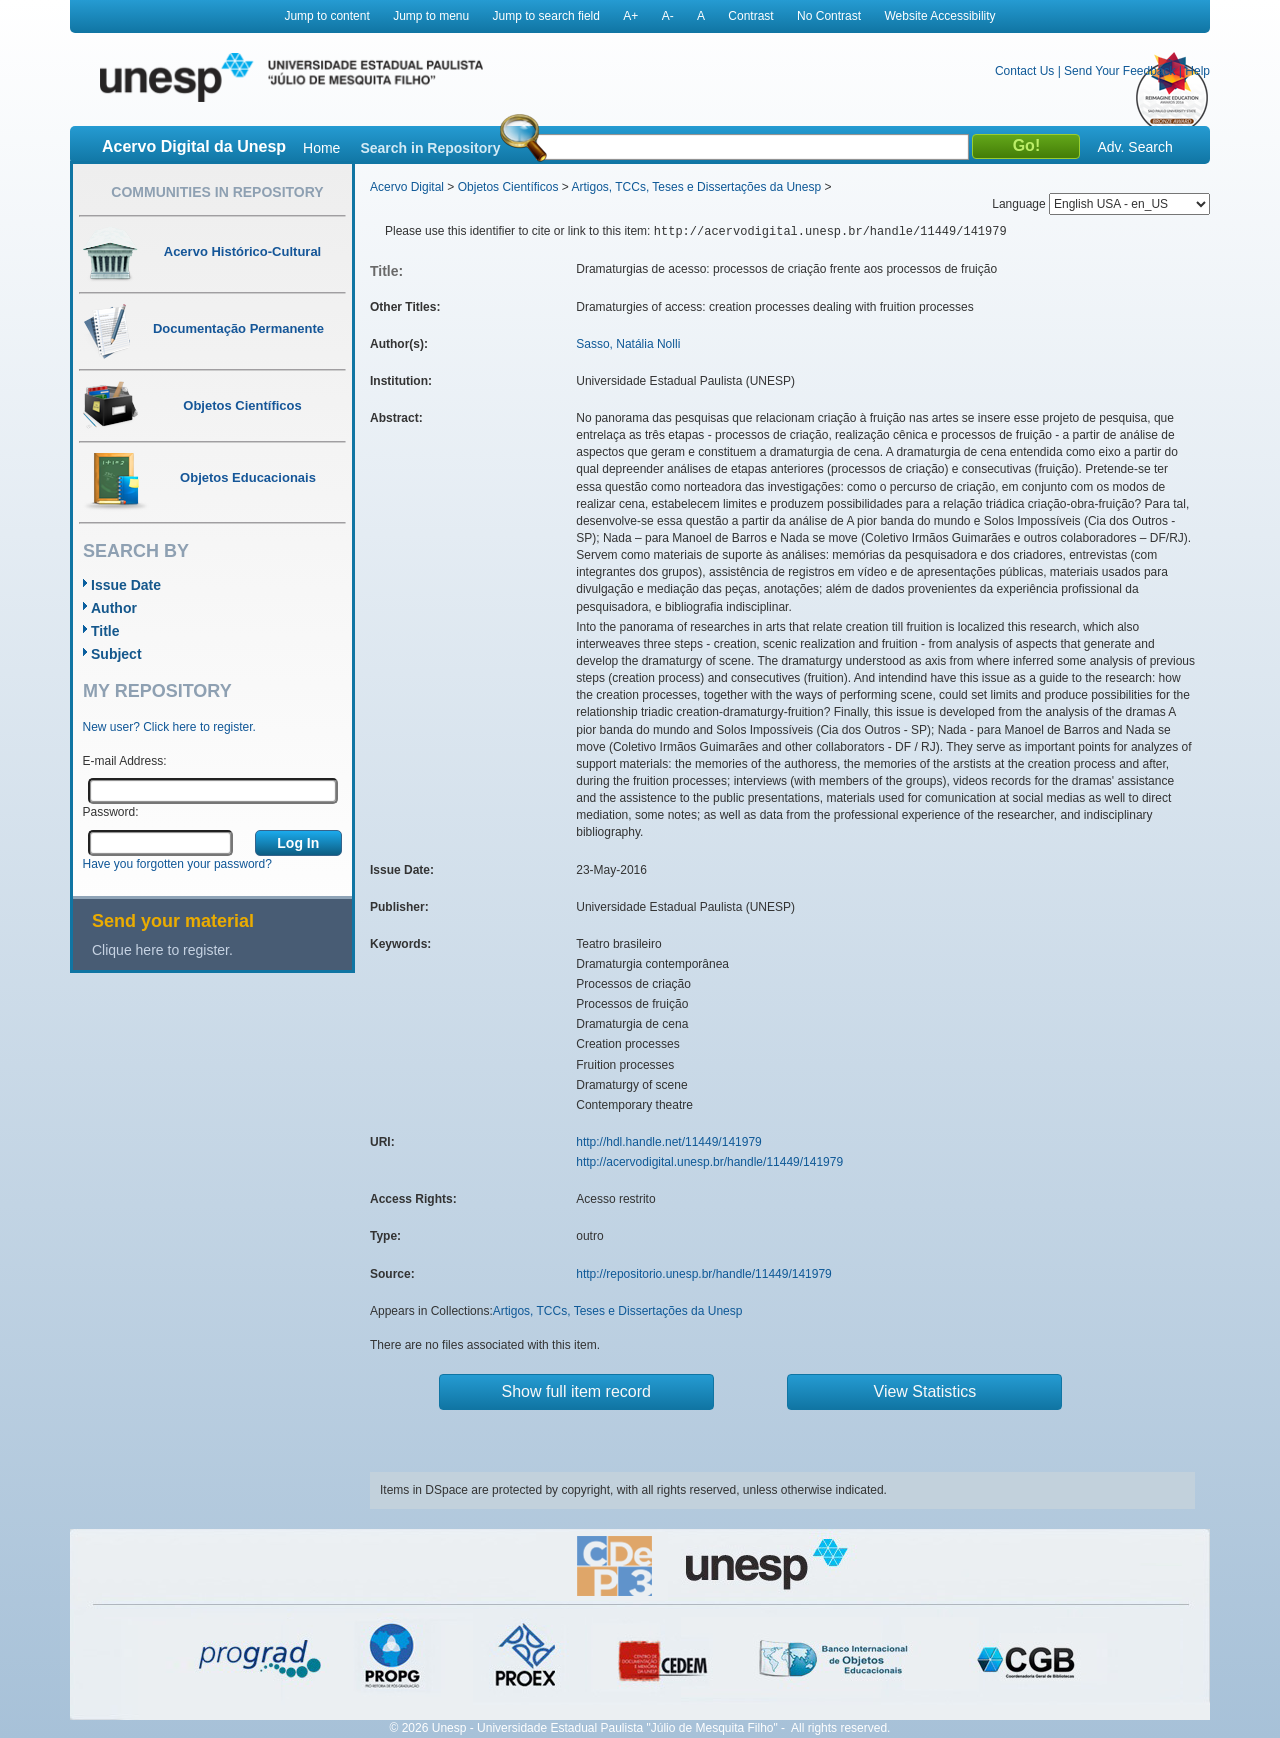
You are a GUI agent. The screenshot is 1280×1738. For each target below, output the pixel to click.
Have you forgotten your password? (177, 864)
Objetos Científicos (508, 187)
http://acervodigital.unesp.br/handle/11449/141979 (709, 1162)
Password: (111, 812)
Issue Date (126, 585)
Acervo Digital (407, 187)
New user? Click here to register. (169, 727)
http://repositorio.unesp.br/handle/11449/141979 (704, 1274)
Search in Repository (430, 148)
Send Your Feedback (1119, 71)
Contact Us (1024, 71)
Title (105, 631)
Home (321, 148)
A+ (630, 16)
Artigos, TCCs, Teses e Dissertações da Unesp (696, 187)
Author (114, 608)
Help (1197, 71)
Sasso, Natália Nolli (628, 344)
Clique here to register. (162, 950)
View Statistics (925, 1391)
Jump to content (326, 16)
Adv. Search (1134, 147)
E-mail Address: (125, 761)
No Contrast (829, 16)
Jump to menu (431, 16)
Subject (116, 654)
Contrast (750, 16)
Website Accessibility (939, 16)
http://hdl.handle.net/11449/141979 (669, 1142)
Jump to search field (546, 16)
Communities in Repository (217, 192)
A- (668, 16)
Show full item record (576, 1391)
